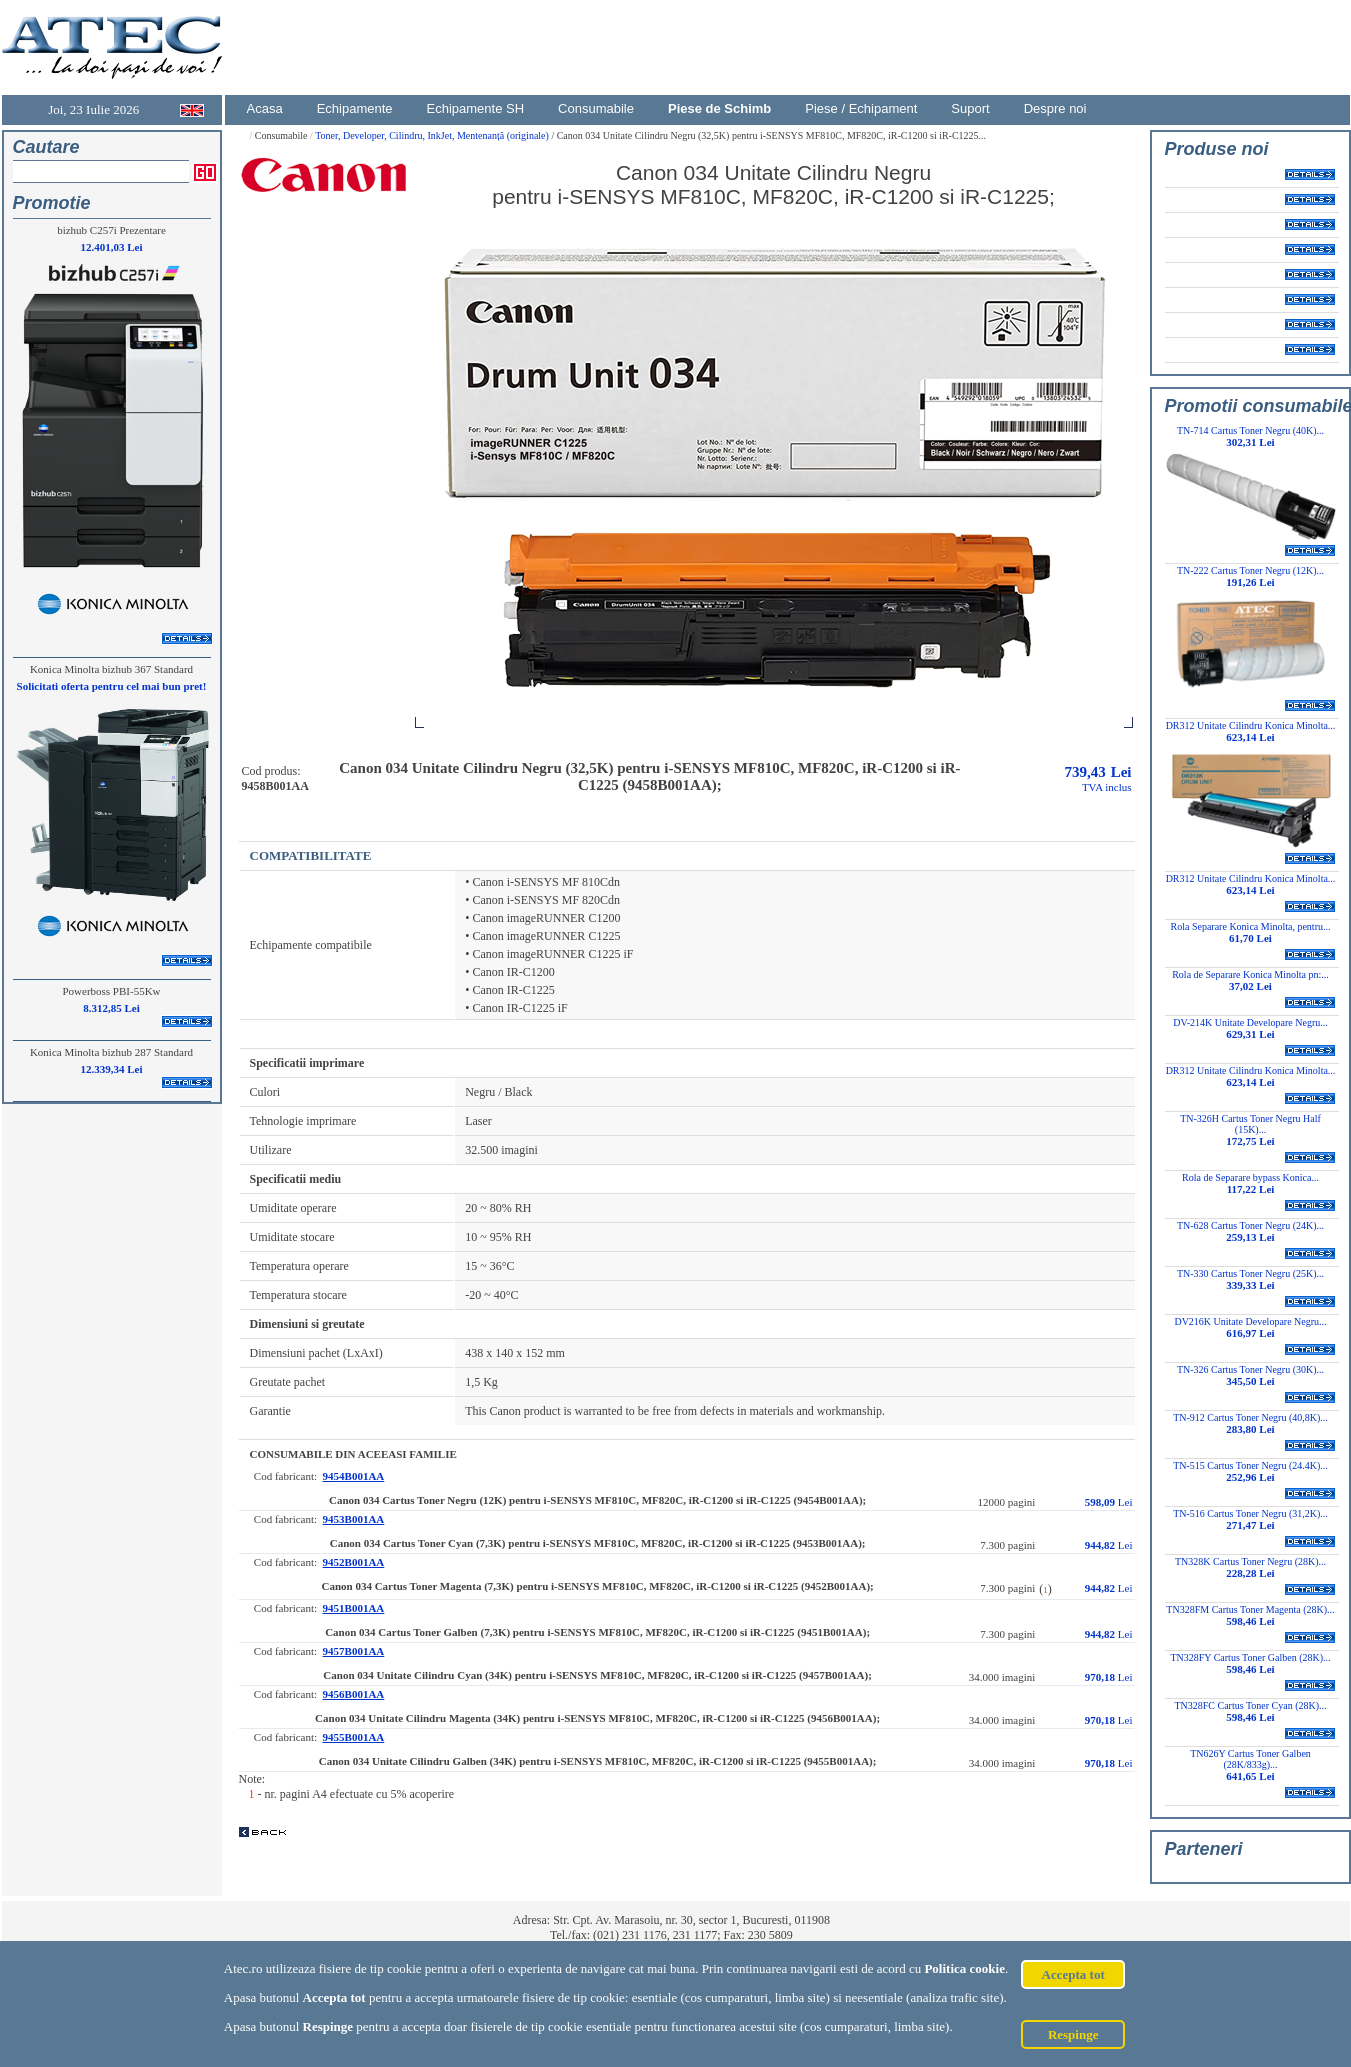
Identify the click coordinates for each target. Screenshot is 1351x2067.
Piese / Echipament (861, 108)
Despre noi (1055, 108)
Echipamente (355, 108)
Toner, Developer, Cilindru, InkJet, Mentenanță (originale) (433, 135)
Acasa (265, 108)
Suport (970, 108)
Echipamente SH (476, 108)
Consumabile (596, 108)
